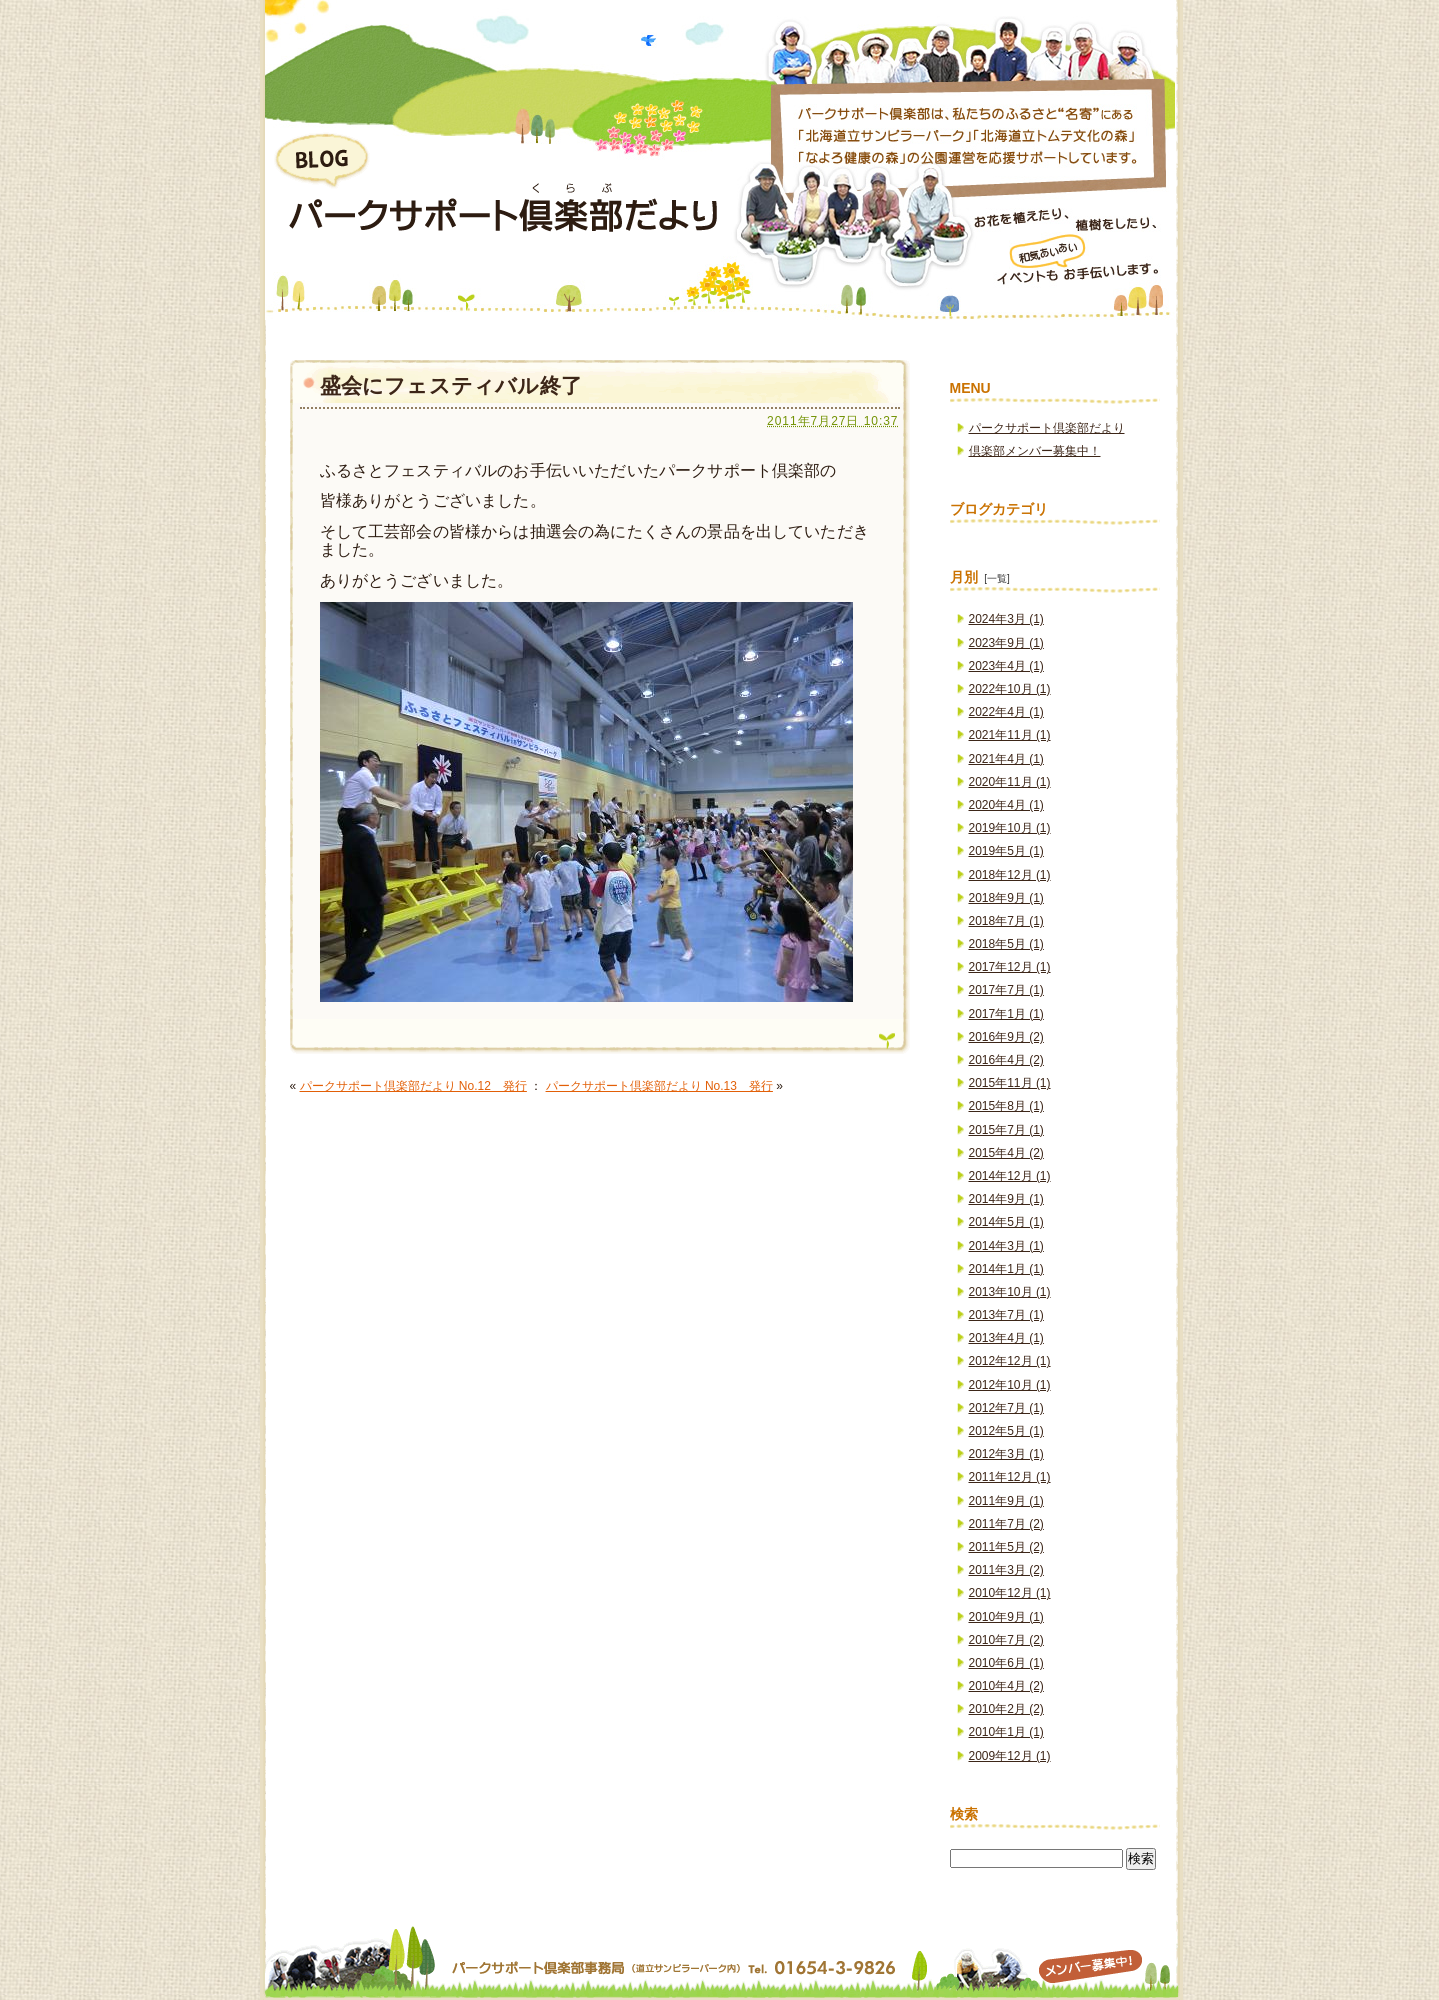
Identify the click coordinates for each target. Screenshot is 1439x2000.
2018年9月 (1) (1006, 898)
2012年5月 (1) (1006, 1431)
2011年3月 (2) (1006, 1570)
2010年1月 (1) (1006, 1732)
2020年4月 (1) (1006, 805)
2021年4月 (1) (1006, 759)
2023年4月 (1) (1006, 666)
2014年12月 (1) (1010, 1176)
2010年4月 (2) (1006, 1686)
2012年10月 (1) (1010, 1385)
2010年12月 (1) (1010, 1593)
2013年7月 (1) (1006, 1315)
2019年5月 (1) (1006, 851)
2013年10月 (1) (1010, 1292)
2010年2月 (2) (1006, 1709)
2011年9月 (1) (1006, 1501)
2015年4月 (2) (1006, 1153)
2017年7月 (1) (1006, 990)
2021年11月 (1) (1010, 735)
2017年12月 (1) (1010, 967)
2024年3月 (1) (1006, 619)
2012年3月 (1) (1006, 1454)
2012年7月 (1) (1006, 1408)
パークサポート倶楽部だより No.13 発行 (659, 1086)
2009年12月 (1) (1010, 1756)
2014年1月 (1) (1006, 1269)
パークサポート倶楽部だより (1047, 428)
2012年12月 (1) (1010, 1361)
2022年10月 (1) (1010, 689)
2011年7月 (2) (1006, 1524)
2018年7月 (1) (1006, 921)
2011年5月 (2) (1006, 1547)
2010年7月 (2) (1006, 1640)
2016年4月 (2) (1006, 1060)
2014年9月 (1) (1006, 1199)
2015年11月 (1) (1010, 1083)
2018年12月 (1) (1010, 875)
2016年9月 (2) (1006, 1037)
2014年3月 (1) (1006, 1246)
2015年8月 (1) (1006, 1106)
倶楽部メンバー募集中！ (1035, 451)
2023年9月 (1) (1006, 643)
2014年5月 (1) (1006, 1222)
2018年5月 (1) (1006, 944)
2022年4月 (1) (1006, 712)
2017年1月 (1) (1006, 1014)
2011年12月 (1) (1010, 1477)
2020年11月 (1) (1010, 782)
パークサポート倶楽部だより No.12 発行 (413, 1086)
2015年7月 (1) (1006, 1130)
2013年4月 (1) (1006, 1338)
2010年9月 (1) (1006, 1617)
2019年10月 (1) (1010, 828)
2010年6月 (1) (1006, 1663)
